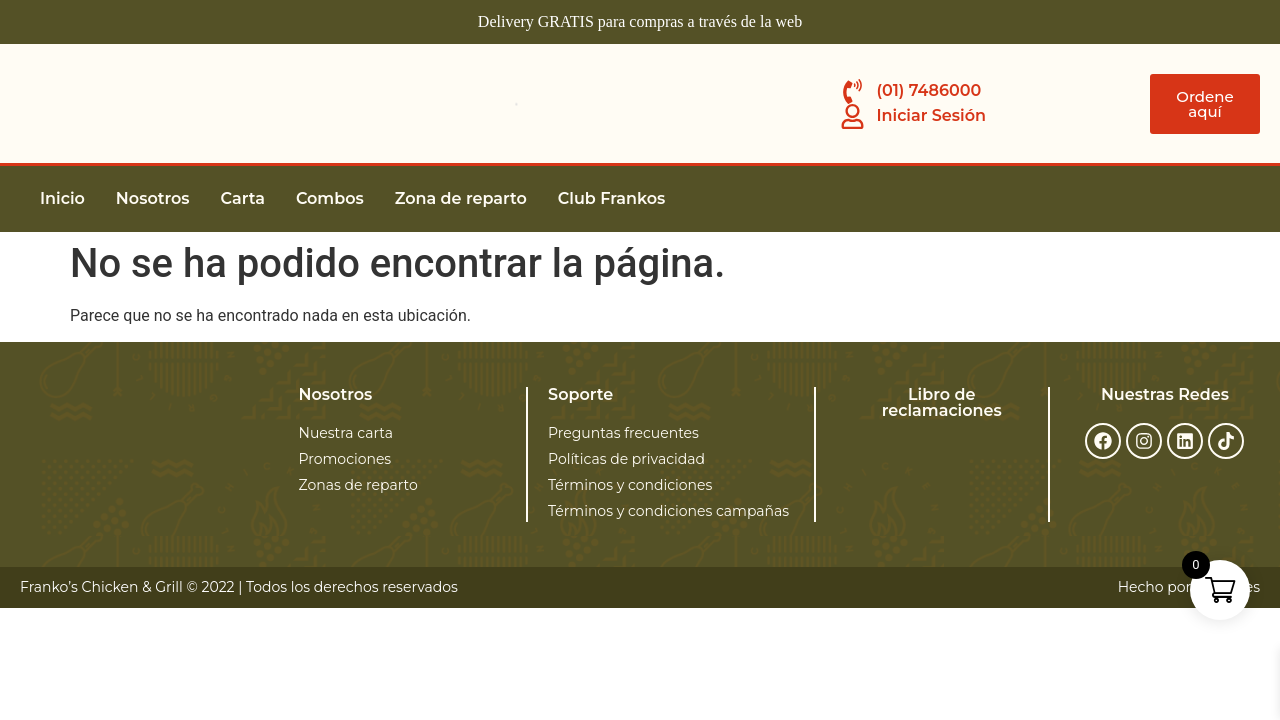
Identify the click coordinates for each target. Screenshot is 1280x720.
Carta (243, 198)
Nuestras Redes (1165, 394)
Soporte (580, 394)
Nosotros (153, 198)
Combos (330, 198)
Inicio (62, 198)
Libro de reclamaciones (942, 402)
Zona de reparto (461, 198)
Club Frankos (612, 198)
